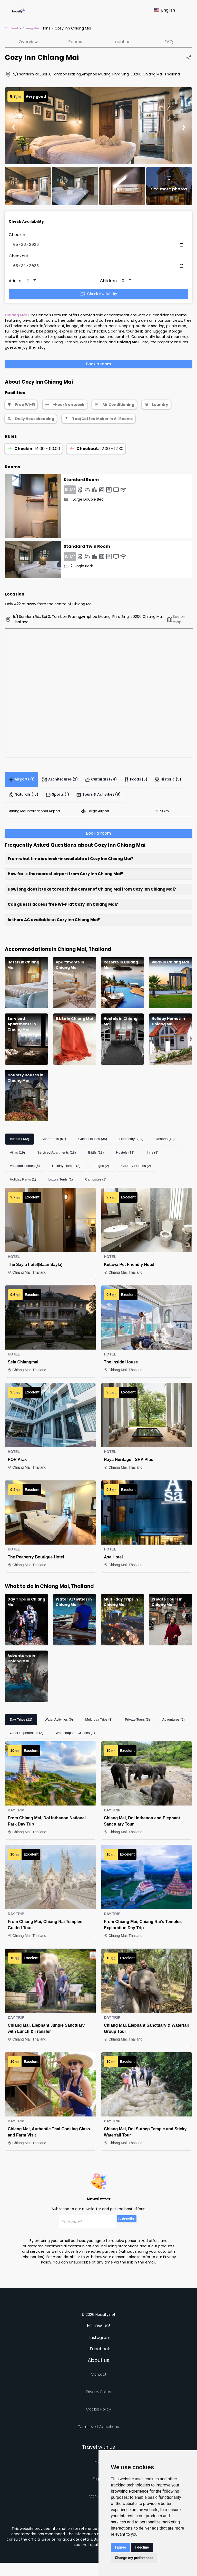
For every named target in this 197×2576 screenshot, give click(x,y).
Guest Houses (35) (91, 1146)
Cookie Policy (98, 2416)
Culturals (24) (103, 783)
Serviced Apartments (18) (56, 1160)
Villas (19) (17, 1160)
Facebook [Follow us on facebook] (100, 2356)
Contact (98, 2381)
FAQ (168, 42)
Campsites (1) (56, 1187)
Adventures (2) (171, 1727)
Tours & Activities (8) (101, 801)
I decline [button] (142, 2547)
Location (122, 42)
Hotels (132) (19, 1146)
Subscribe (126, 2226)
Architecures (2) (62, 783)
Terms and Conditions (98, 2434)
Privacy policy (98, 2399)
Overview (28, 42)
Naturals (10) (24, 801)
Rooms (75, 42)
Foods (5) (140, 783)
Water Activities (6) (58, 1727)
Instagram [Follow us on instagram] (99, 2345)
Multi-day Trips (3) (97, 1727)
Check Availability (98, 296)
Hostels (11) (123, 1160)
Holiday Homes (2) (65, 1173)
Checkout (18, 257)
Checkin (17, 235)
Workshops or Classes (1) (74, 1740)
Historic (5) (173, 783)
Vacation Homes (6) (24, 1173)
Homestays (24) (129, 1146)
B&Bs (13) (94, 1160)
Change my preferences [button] (134, 2558)
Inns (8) (150, 1160)
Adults (15, 283)
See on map (175, 621)
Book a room (98, 366)
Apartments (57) (53, 1146)
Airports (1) (22, 783)
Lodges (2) (99, 1173)
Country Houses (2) (134, 1173)
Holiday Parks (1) (173, 1173)
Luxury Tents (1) (22, 1187)
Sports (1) (59, 801)
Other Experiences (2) (26, 1740)
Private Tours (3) (135, 1727)
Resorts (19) (162, 1146)
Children (108, 283)
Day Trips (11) (21, 1727)
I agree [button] (120, 2547)
